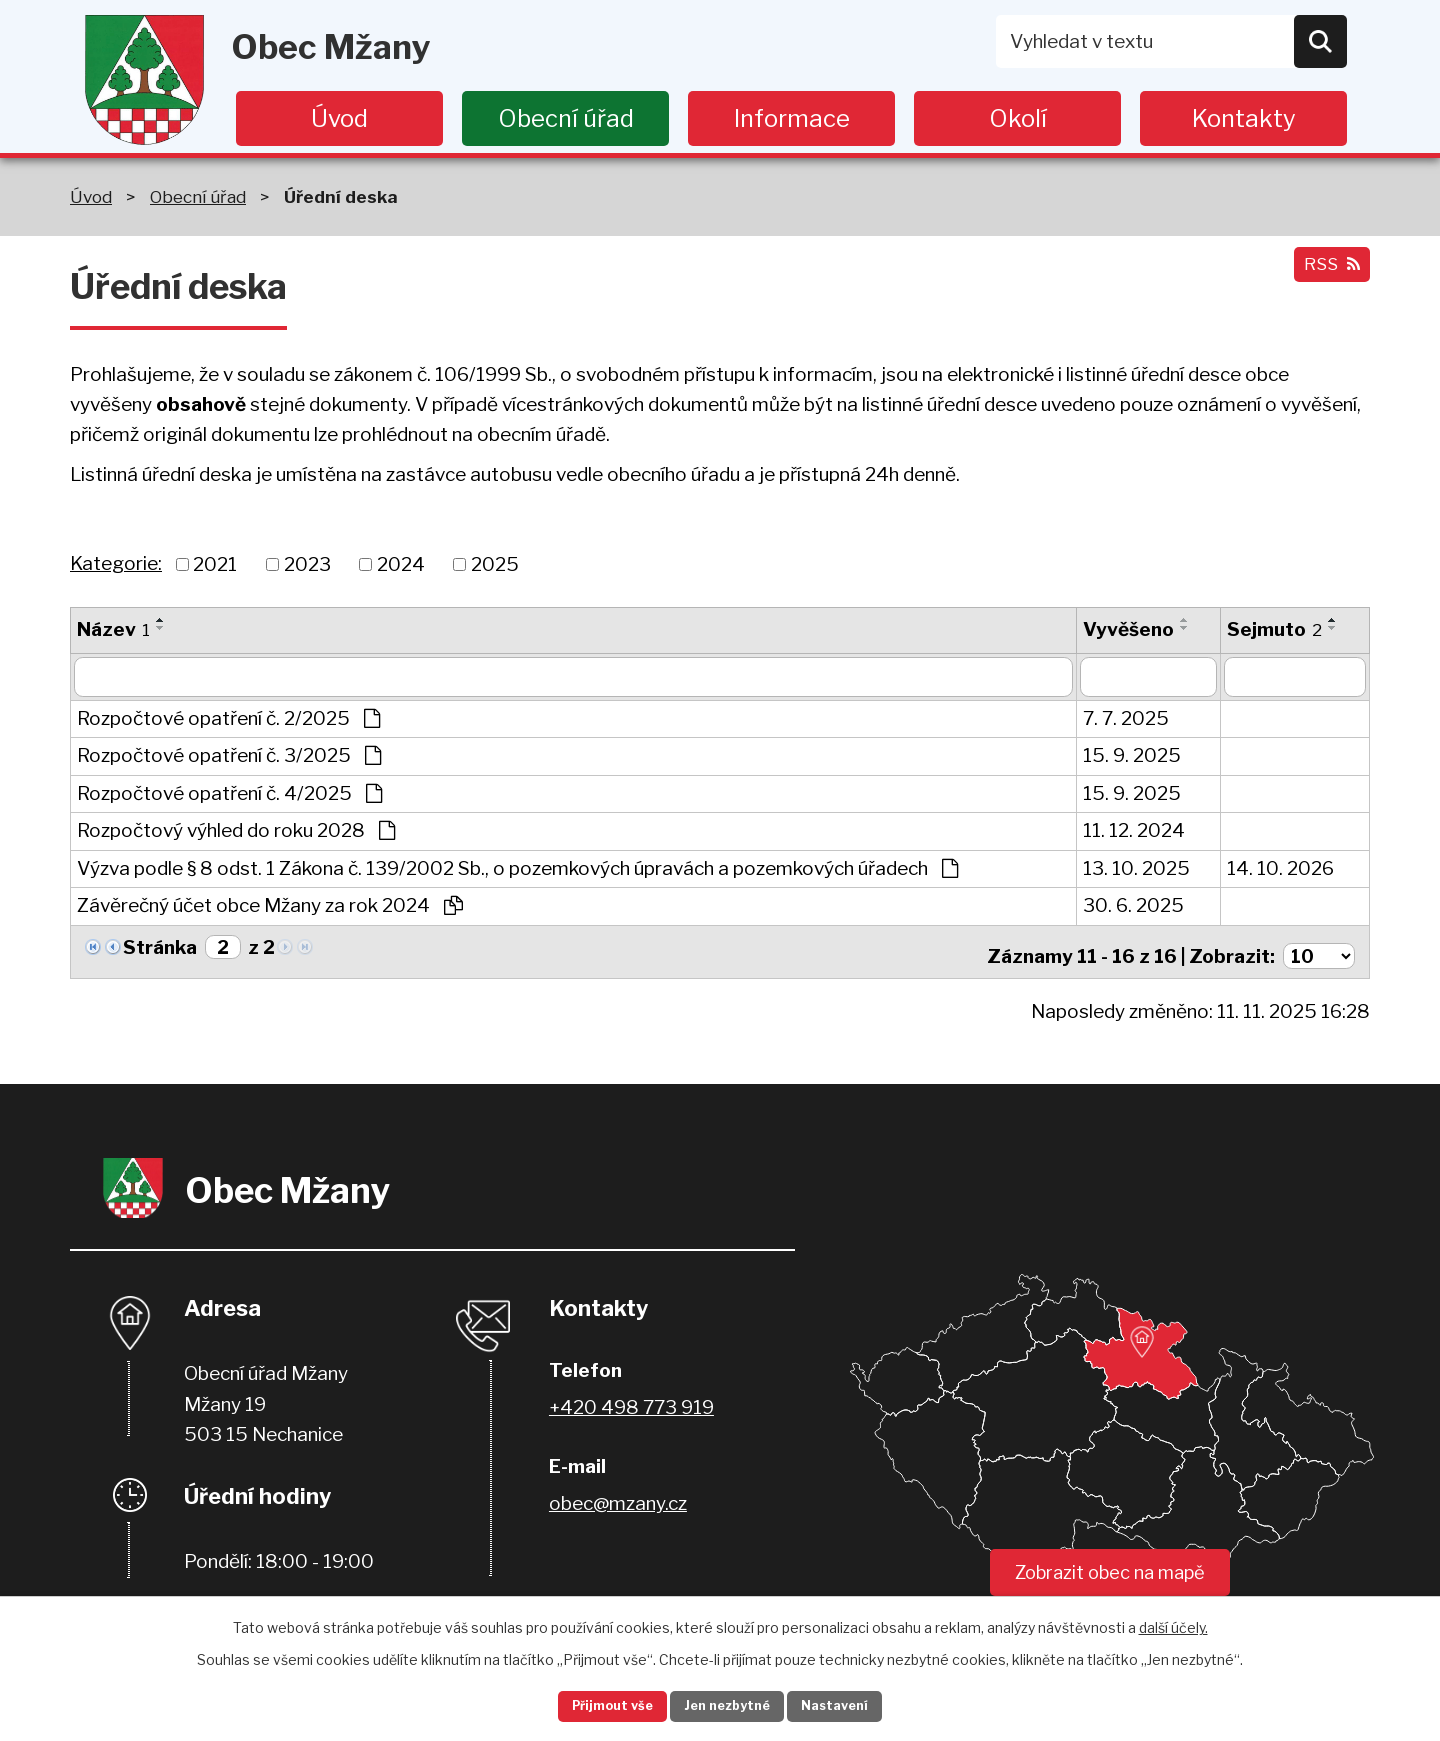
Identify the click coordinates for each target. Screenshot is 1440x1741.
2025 (495, 563)
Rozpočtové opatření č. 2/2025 (228, 718)
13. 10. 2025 (1136, 868)
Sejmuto (1274, 629)
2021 (215, 563)
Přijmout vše (591, 1704)
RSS (1327, 274)
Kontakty (1244, 118)
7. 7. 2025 (1126, 718)
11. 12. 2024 (1134, 830)
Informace (792, 118)
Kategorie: (116, 563)
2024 (401, 563)
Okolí (1018, 118)
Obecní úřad (566, 118)
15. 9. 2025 (1132, 755)
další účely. (1173, 1622)
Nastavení (858, 1704)
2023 (307, 563)
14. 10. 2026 (1280, 868)
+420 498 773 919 (631, 1400)
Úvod (339, 118)
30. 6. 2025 (1133, 905)
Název (113, 629)
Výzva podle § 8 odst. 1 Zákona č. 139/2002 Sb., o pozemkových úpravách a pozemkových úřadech (517, 868)
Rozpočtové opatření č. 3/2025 (229, 755)
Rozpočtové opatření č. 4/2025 (229, 793)
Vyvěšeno (1128, 629)
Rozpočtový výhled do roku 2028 (236, 830)
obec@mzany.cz (618, 1496)
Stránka (160, 947)
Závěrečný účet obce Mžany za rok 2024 (270, 905)
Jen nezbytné (728, 1704)
